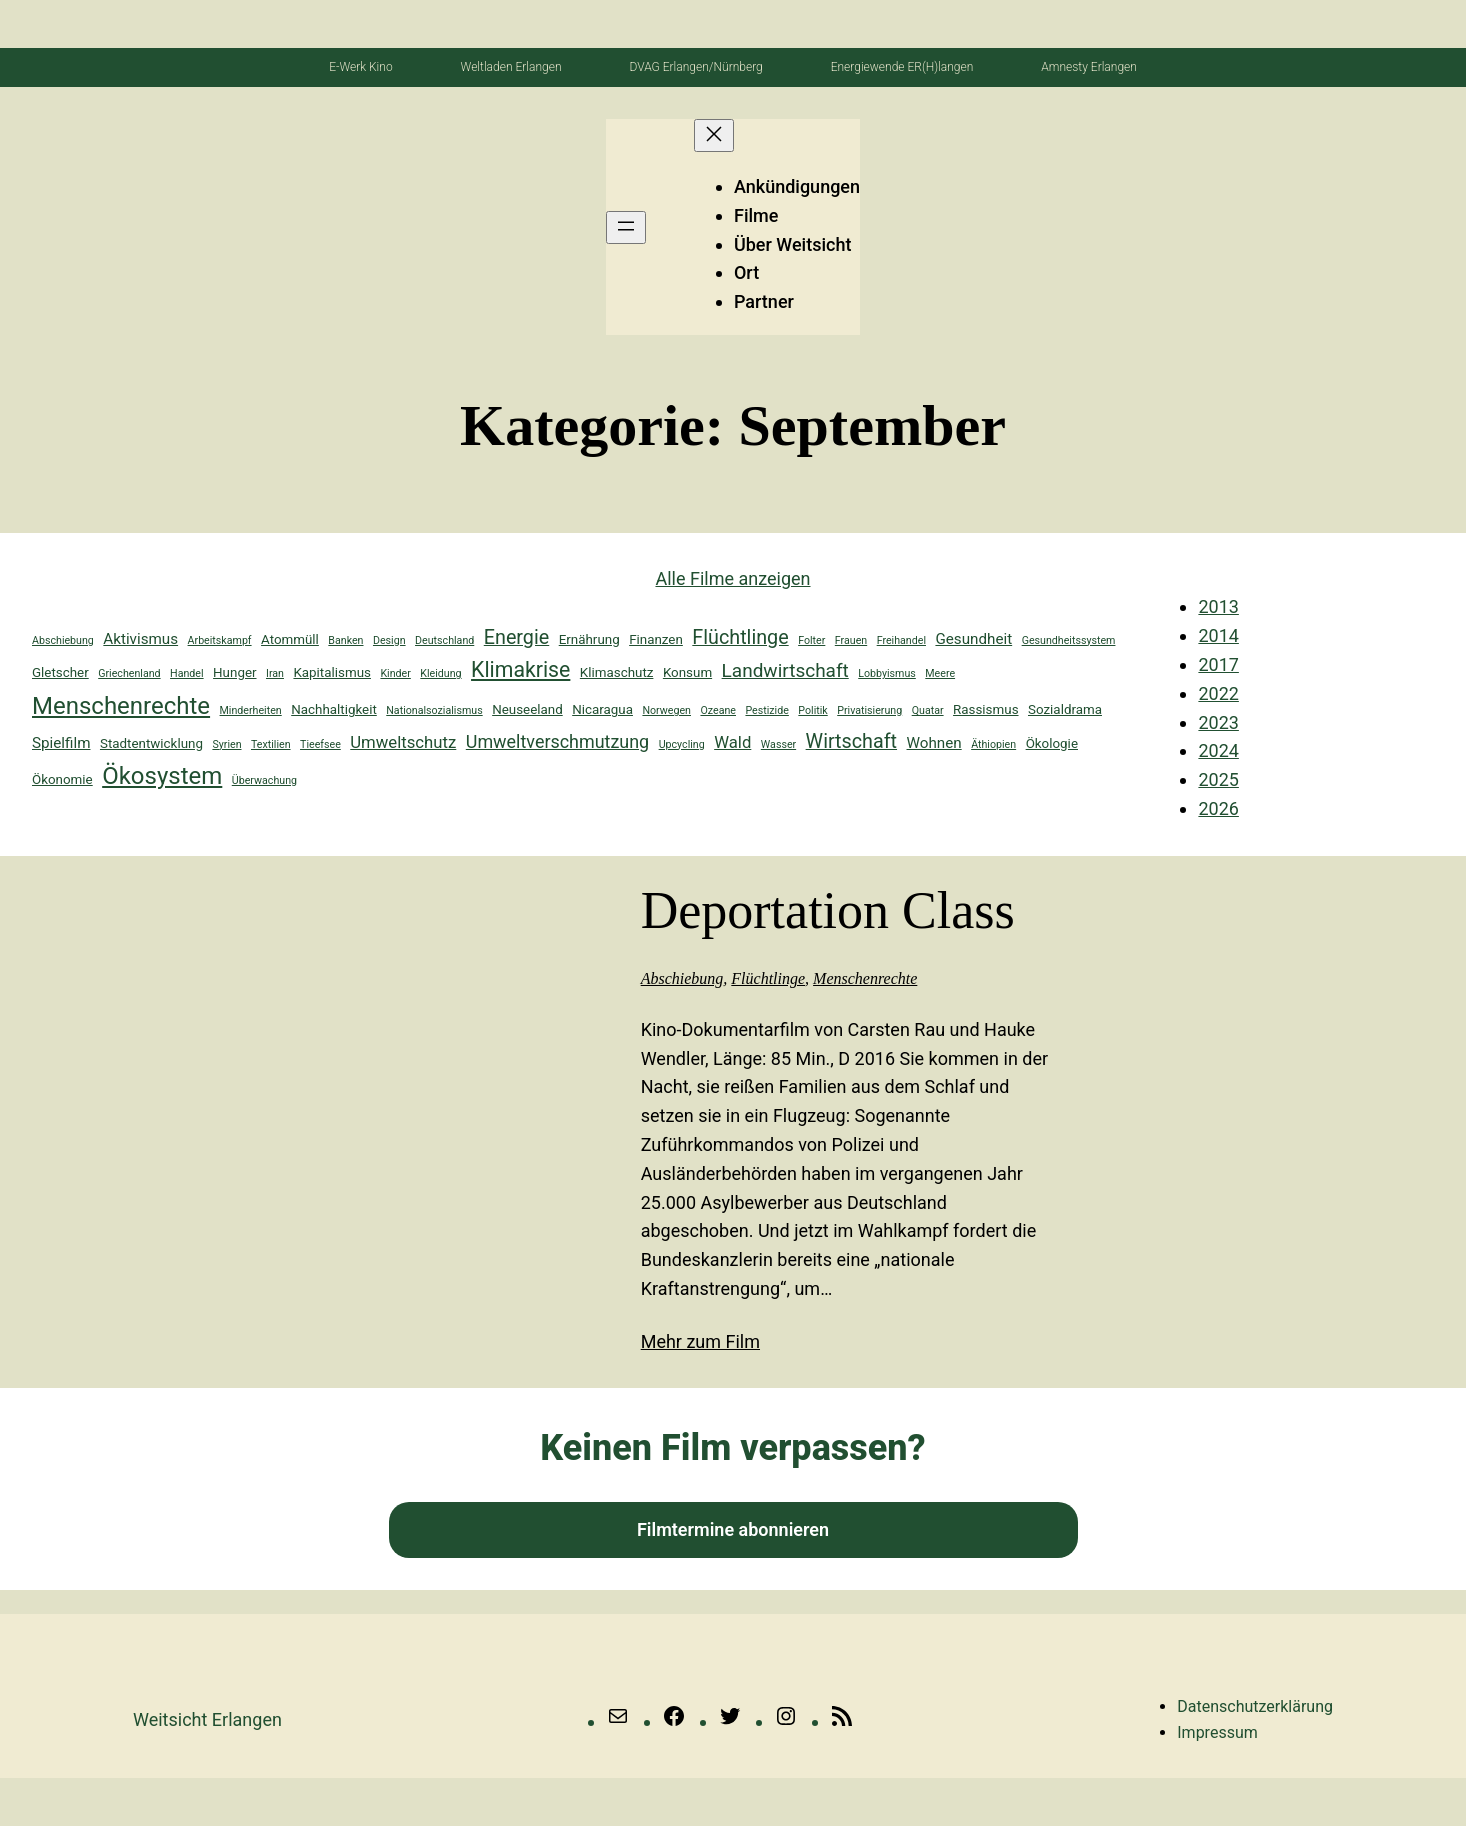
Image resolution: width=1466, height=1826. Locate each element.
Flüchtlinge (768, 978)
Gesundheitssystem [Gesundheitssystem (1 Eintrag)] (1069, 640)
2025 (1218, 779)
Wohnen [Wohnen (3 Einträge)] (934, 743)
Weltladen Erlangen (511, 67)
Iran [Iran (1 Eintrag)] (275, 673)
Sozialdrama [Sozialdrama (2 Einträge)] (1065, 709)
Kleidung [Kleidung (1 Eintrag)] (440, 673)
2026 (1218, 808)
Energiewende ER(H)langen (902, 67)
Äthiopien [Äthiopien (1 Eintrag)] (993, 744)
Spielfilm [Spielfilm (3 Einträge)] (61, 743)
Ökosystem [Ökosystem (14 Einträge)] (162, 776)
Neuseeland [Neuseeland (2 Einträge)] (527, 709)
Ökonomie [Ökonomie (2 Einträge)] (62, 779)
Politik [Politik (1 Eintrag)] (812, 710)
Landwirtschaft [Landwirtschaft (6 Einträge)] (785, 670)
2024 (1218, 750)
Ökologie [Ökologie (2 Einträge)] (1052, 743)
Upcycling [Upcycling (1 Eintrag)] (682, 744)
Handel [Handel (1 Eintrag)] (187, 673)
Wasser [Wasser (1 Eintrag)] (778, 744)
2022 (1218, 693)
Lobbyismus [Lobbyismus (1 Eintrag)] (887, 673)
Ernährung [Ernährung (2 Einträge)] (589, 639)
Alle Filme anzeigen (732, 578)
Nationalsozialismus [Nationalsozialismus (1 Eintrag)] (434, 710)
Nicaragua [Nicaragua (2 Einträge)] (602, 709)
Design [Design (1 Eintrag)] (389, 640)
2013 (1218, 606)
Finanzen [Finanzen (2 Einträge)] (656, 639)
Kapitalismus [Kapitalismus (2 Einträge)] (332, 672)
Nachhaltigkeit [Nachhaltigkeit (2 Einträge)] (334, 709)
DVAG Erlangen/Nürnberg (695, 67)
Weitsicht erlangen (207, 1719)
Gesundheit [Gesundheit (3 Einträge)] (973, 639)
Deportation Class (828, 910)
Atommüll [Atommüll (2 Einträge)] (290, 639)
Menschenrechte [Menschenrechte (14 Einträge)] (121, 706)
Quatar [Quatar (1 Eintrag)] (928, 710)
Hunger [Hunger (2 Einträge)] (234, 672)
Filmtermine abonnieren (733, 1529)
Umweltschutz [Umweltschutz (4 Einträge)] (403, 742)
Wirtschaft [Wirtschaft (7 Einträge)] (851, 741)
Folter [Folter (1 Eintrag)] (811, 640)
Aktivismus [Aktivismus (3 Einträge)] (140, 639)
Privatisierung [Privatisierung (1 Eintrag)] (869, 710)
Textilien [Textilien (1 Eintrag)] (271, 744)
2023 (1218, 722)
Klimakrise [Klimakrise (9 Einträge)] (520, 669)
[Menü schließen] (714, 135)
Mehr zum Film (700, 1341)
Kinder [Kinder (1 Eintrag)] (395, 673)
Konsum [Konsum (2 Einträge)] (687, 672)
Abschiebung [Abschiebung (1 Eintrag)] (63, 640)
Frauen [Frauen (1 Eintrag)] (851, 640)
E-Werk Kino (360, 67)
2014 (1218, 635)
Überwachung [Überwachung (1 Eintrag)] (264, 780)
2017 (1218, 664)
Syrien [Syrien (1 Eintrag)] (226, 744)
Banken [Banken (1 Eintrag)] (345, 640)
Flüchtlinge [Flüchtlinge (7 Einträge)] (740, 637)
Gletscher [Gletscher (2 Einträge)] (60, 672)
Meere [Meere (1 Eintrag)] (940, 673)
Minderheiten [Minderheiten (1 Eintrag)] (251, 710)
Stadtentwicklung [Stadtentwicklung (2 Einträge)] (151, 743)
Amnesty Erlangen (1089, 67)
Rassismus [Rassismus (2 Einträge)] (985, 709)
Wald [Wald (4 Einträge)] (732, 742)
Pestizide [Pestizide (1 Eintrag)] (766, 710)
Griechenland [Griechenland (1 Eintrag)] (129, 673)
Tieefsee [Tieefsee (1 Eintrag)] (320, 744)
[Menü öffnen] (626, 227)
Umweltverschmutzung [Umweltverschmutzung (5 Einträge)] (557, 741)
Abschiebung (682, 978)
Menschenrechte (865, 978)
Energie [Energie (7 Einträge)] (516, 637)
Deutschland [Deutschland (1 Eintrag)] (444, 640)
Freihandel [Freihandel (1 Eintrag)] (901, 640)
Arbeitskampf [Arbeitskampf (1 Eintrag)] (220, 640)
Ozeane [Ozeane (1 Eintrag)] (718, 710)
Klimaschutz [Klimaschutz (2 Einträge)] (617, 672)
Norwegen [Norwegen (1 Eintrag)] (666, 710)
